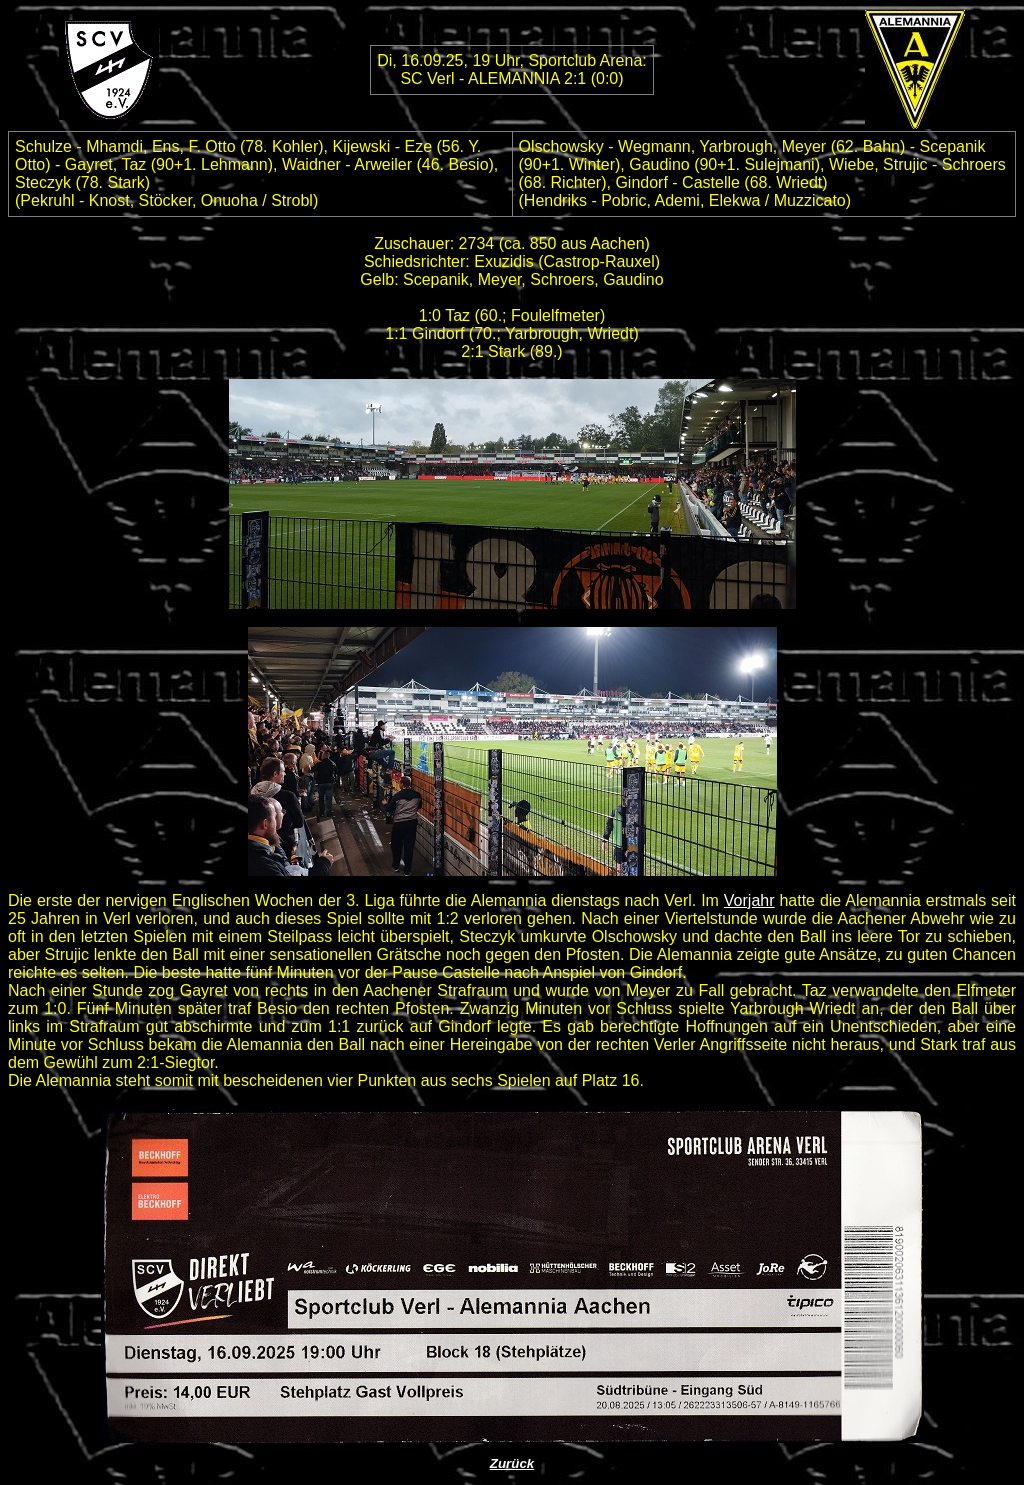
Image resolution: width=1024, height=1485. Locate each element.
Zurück (512, 1463)
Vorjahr (749, 900)
